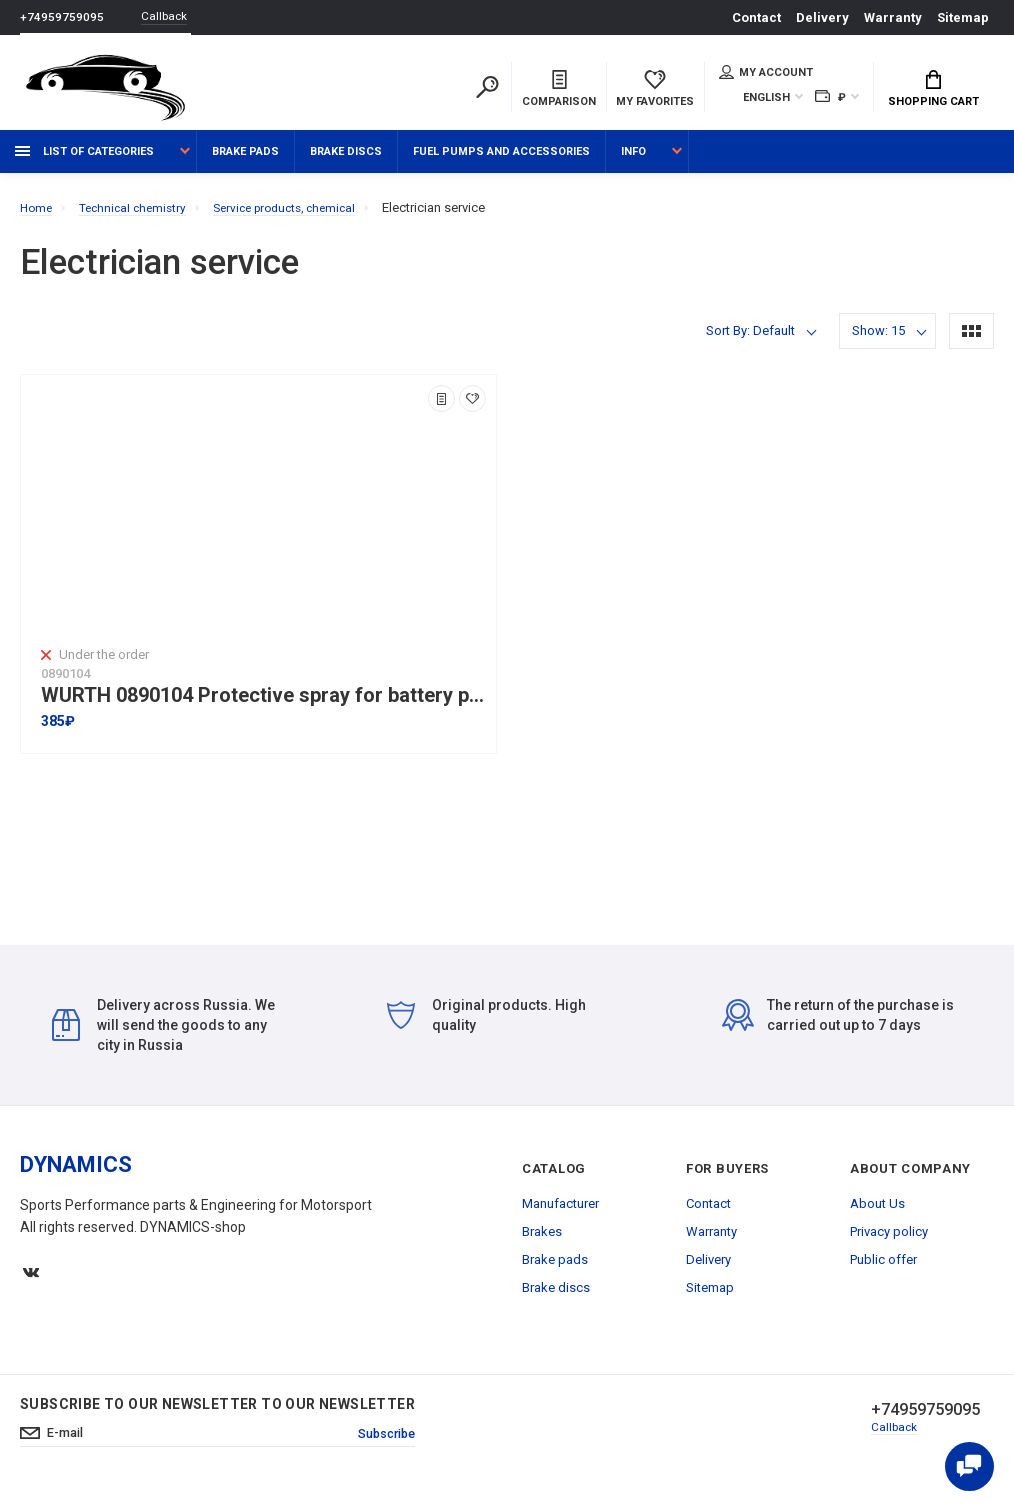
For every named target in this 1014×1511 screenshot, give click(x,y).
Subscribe (381, 1446)
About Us (877, 1214)
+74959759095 (62, 17)
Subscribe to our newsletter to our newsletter (217, 1415)
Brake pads (245, 162)
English (766, 99)
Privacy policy (889, 1242)
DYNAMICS (76, 1175)
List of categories (84, 162)
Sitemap (963, 17)
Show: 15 (878, 341)
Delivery (822, 17)
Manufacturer (560, 1214)
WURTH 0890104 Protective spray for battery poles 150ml (263, 706)
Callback (170, 17)
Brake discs (346, 162)
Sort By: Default (750, 341)
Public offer (883, 1270)
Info (633, 162)
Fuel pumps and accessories (501, 162)
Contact (756, 17)
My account (766, 74)
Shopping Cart (933, 91)
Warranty (893, 17)
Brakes (542, 1242)
